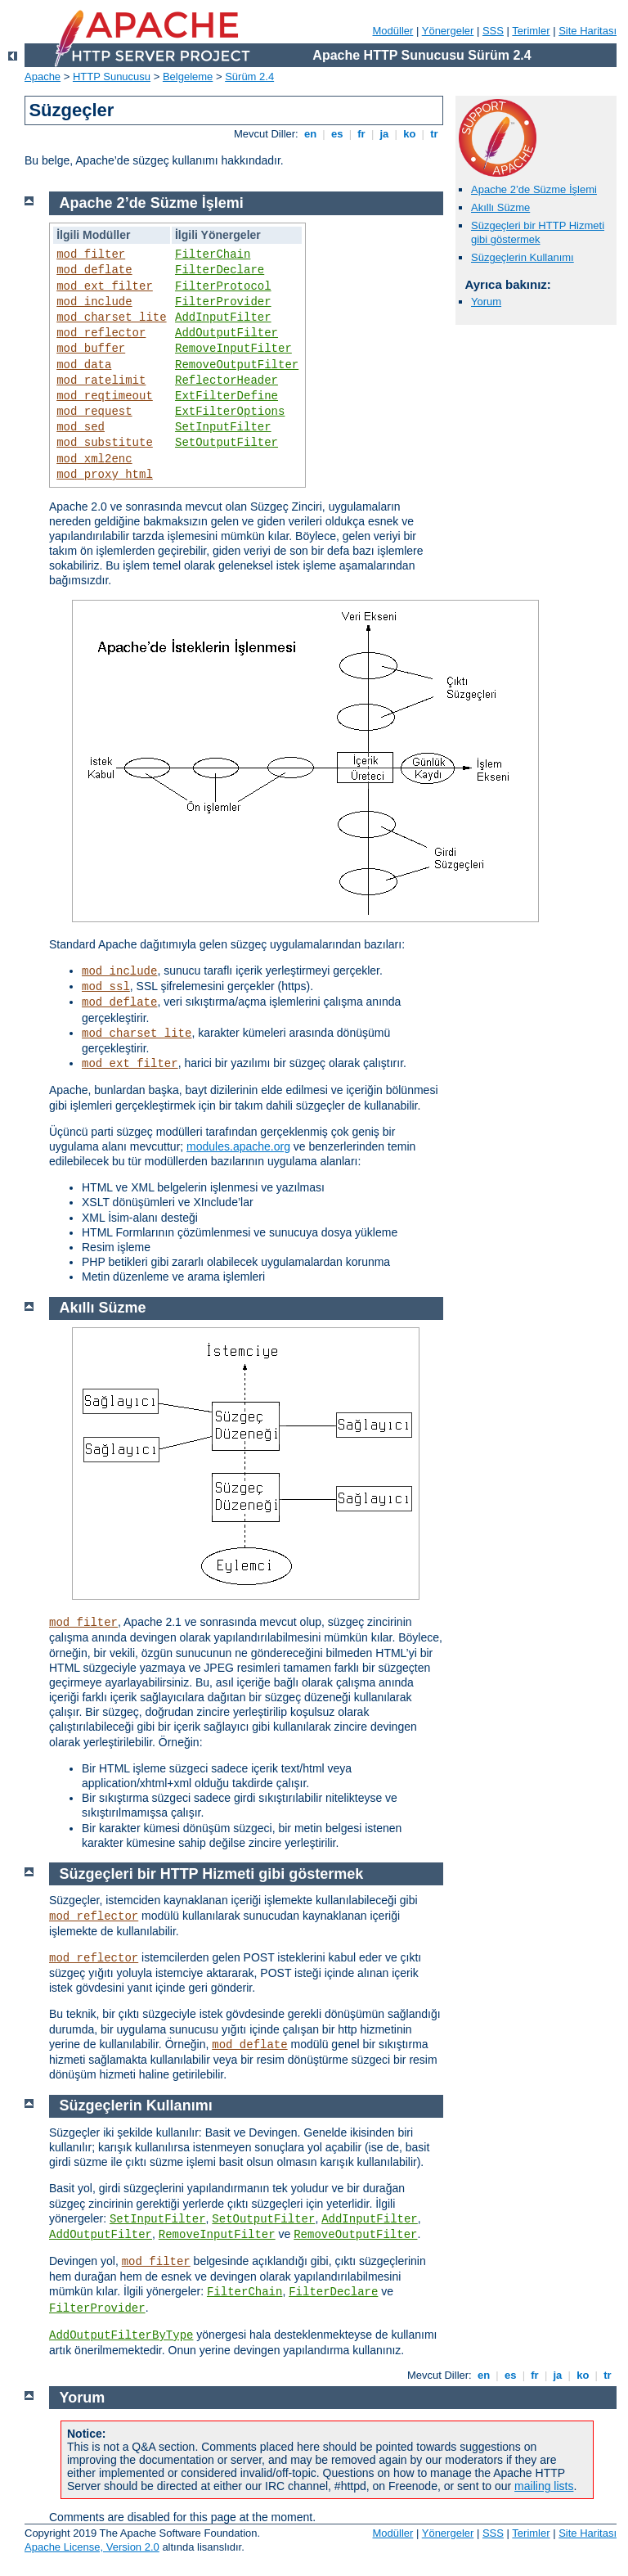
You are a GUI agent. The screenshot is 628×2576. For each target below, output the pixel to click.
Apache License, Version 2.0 (92, 2547)
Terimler (531, 31)
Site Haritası (587, 31)
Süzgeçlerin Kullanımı (522, 257)
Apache (43, 76)
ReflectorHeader (226, 380)
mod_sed (80, 427)
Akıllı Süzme (500, 207)
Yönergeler (448, 31)
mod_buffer (90, 348)
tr (435, 134)
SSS (493, 31)
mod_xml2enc (94, 459)
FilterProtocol (223, 286)
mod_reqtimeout (104, 396)
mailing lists (543, 2486)
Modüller (393, 31)
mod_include (94, 301)
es (337, 134)
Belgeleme (188, 76)
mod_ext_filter (104, 286)
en (310, 134)
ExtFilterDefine (226, 396)
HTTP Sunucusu (111, 76)
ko (410, 134)
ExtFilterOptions (230, 411)
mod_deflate (94, 270)
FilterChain (212, 254)
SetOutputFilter (226, 442)
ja (384, 134)
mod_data (83, 365)
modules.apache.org (238, 1146)
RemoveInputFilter (233, 348)
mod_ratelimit (101, 380)
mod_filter (90, 254)
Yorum (486, 301)
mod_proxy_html (104, 474)
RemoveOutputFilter (236, 365)
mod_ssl (106, 986)
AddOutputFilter (226, 333)
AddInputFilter (223, 317)
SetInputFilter (223, 427)
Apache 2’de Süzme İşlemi (534, 189)
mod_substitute (104, 442)
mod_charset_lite (111, 317)
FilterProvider (223, 301)
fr (362, 134)
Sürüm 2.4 (249, 76)
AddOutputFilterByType (121, 2335)
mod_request (94, 411)
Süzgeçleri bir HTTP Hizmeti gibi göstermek (537, 232)
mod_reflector (101, 333)
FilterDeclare (219, 270)
